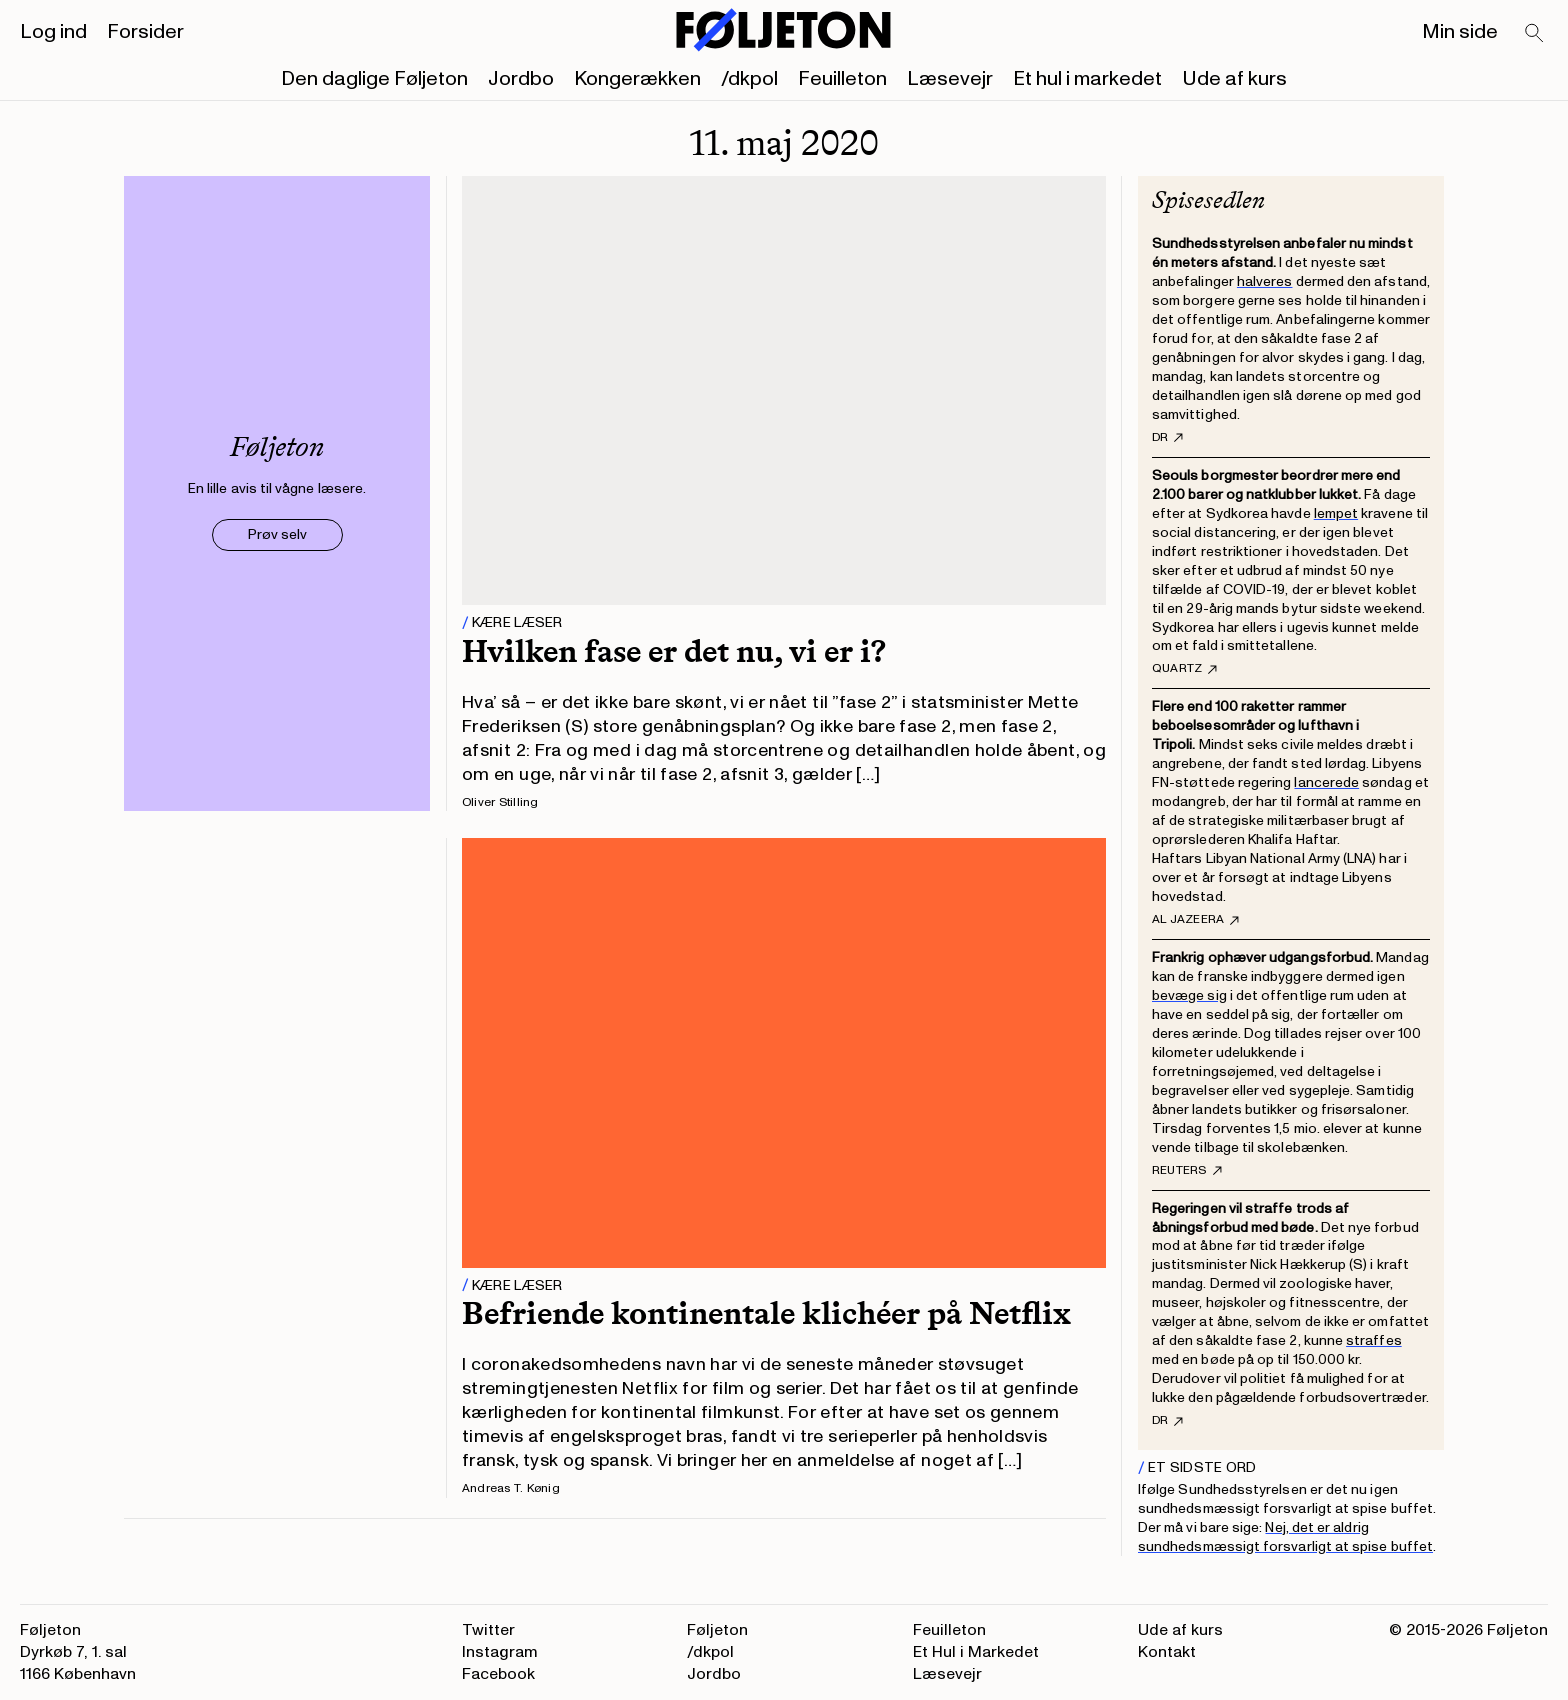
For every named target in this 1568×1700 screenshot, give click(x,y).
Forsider (145, 32)
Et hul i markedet (1087, 79)
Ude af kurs (1234, 79)
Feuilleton (842, 79)
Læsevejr (950, 79)
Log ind (53, 32)
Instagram (500, 1652)
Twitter (488, 1630)
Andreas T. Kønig (511, 1488)
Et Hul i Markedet (976, 1652)
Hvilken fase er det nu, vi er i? (674, 651)
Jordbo (521, 79)
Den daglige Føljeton (374, 79)
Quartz (1184, 669)
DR (1167, 438)
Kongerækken (637, 79)
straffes (1374, 1340)
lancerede (1326, 782)
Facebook (498, 1674)
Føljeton (717, 1630)
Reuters (1187, 1171)
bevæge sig (1189, 995)
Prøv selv (277, 534)
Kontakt (1167, 1652)
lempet (1336, 513)
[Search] (1535, 34)
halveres (1265, 281)
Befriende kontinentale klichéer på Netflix (766, 1313)
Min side (1460, 32)
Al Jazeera (1195, 920)
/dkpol (749, 79)
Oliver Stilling (500, 802)
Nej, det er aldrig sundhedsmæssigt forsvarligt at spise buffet (1285, 1537)
